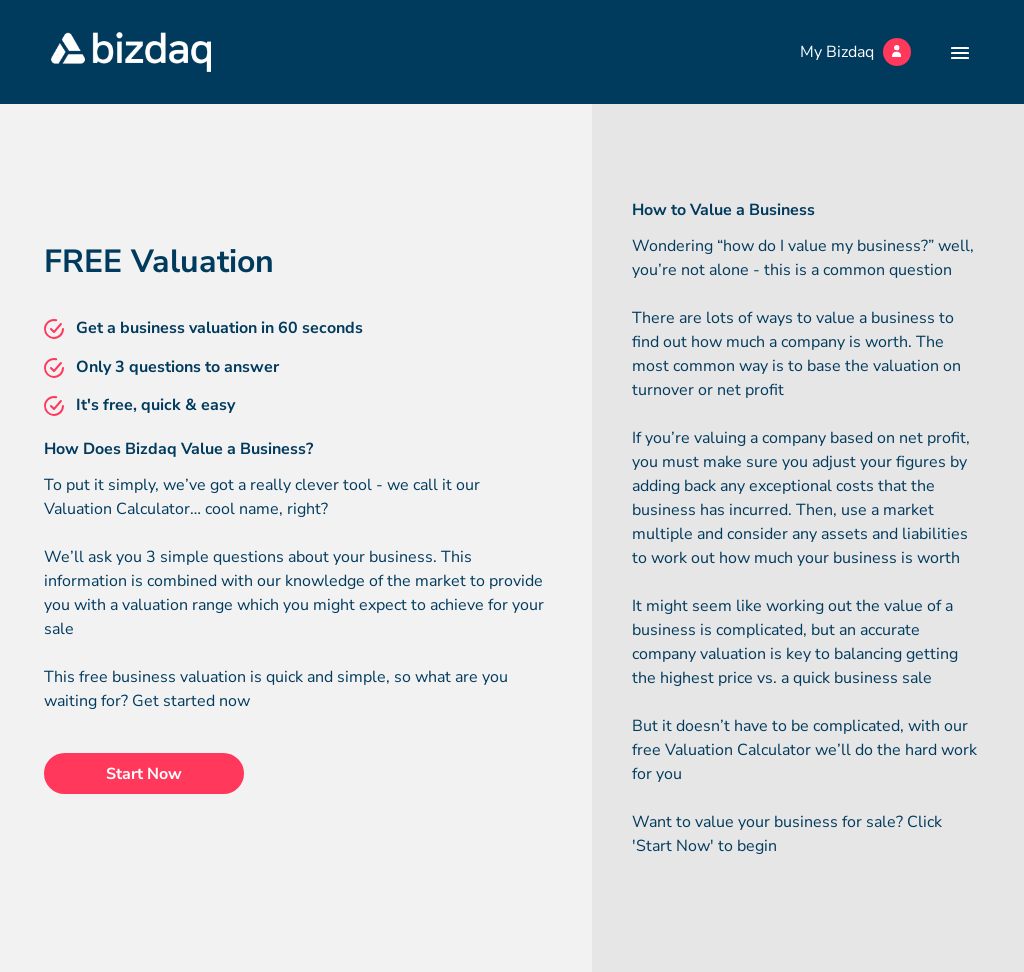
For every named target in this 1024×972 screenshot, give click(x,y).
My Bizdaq (855, 52)
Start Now (144, 774)
